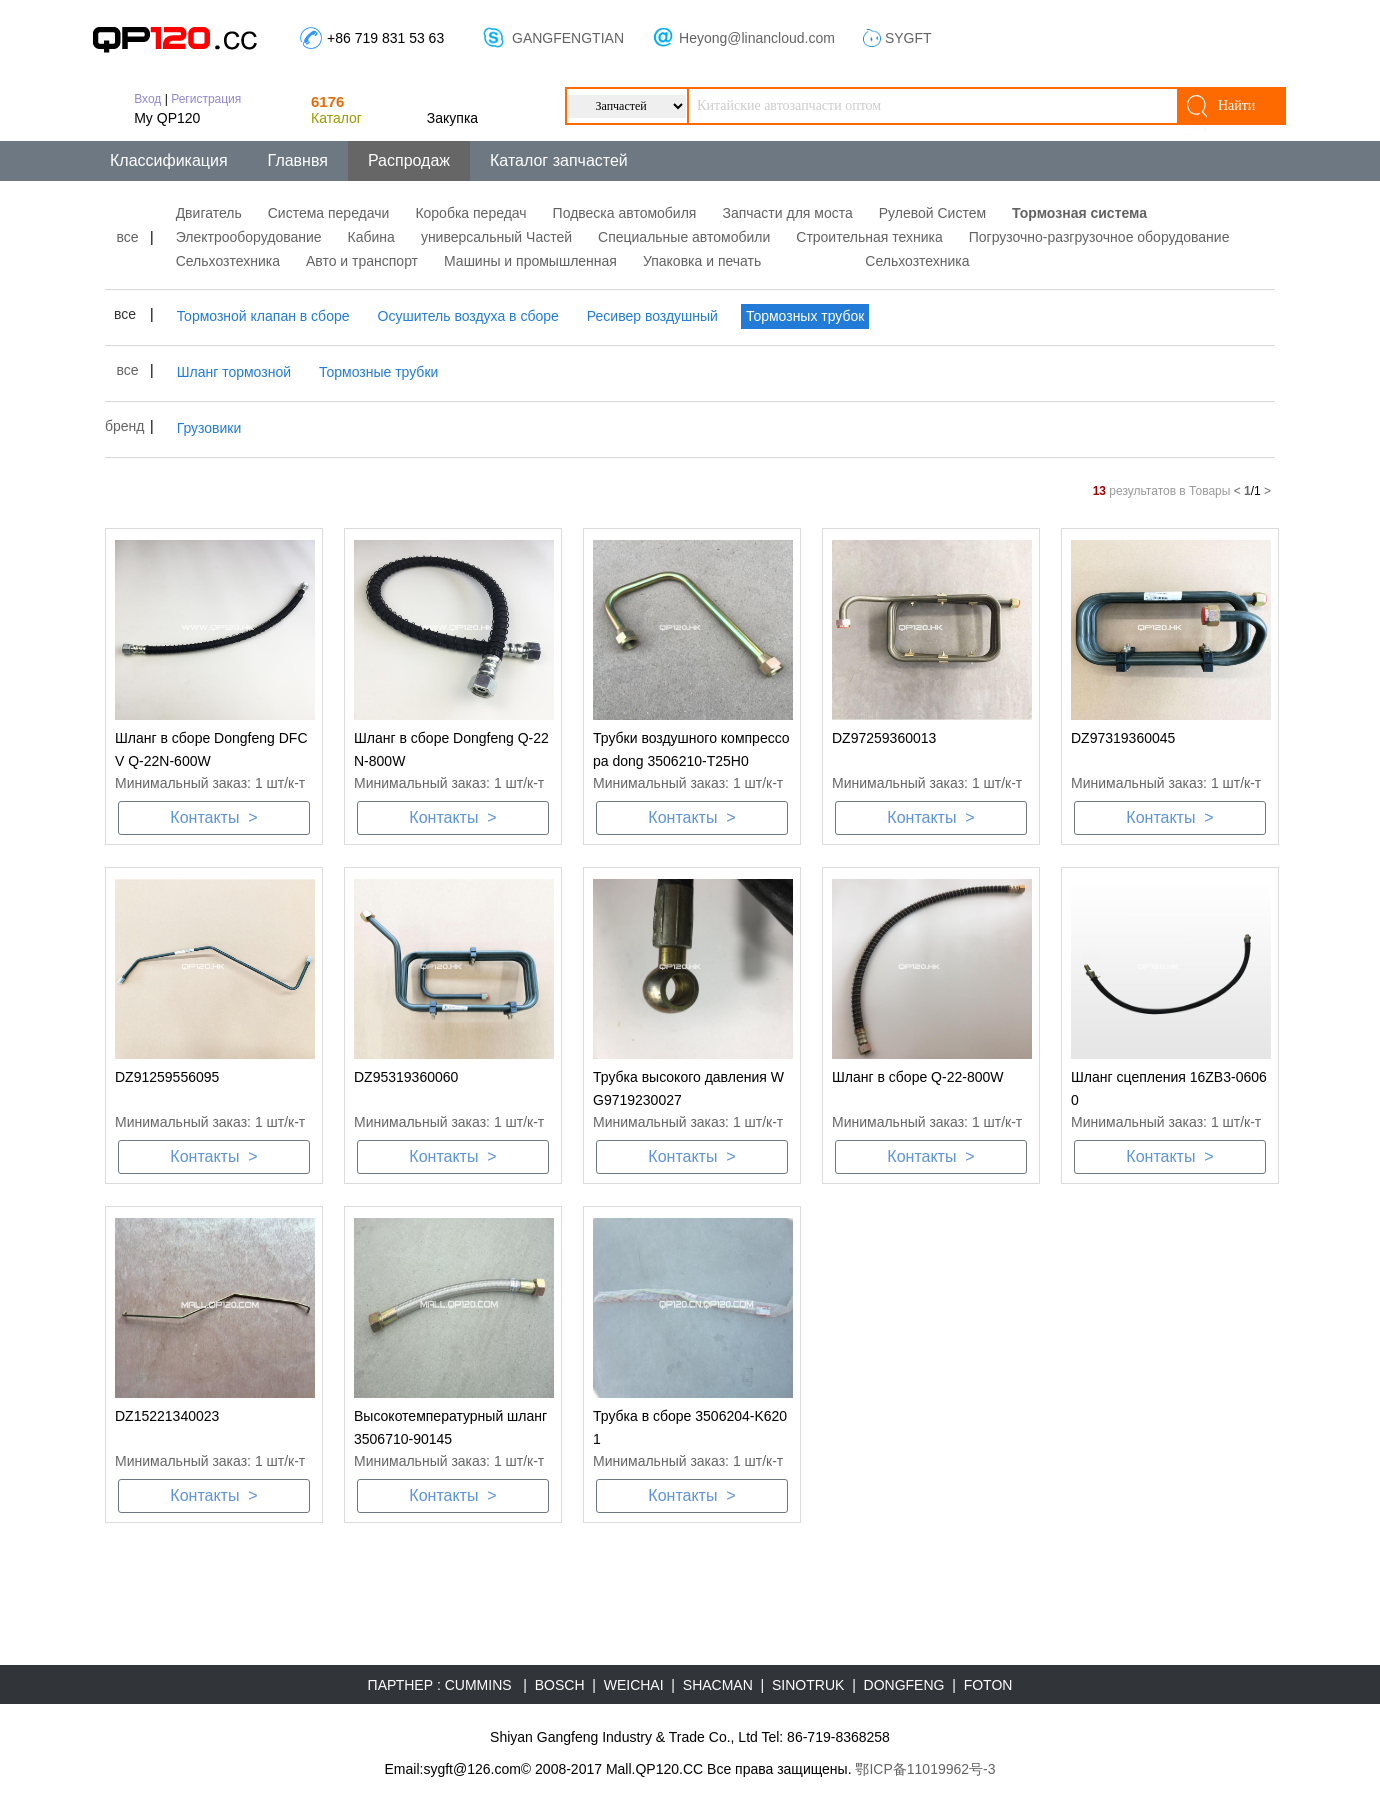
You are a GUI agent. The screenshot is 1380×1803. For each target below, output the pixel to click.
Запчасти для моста (787, 213)
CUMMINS (478, 1685)
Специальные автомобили (684, 237)
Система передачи (329, 213)
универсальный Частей (496, 237)
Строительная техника (869, 237)
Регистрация (206, 99)
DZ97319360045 (1123, 738)
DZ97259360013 (884, 738)
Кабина (371, 237)
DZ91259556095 (167, 1077)
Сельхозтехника (228, 261)
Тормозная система (1079, 213)
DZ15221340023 (167, 1416)
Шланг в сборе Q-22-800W (917, 1077)
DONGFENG (904, 1685)
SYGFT (908, 38)
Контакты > (213, 817)
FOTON (988, 1685)
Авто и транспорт (362, 261)
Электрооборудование (249, 237)
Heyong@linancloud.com (757, 38)
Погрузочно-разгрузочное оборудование (1099, 237)
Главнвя (298, 160)
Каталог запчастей (559, 160)
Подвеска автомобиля (625, 213)
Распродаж (409, 160)
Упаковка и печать (702, 261)
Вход (147, 99)
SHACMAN (718, 1685)
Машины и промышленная (530, 261)
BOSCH (560, 1685)
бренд (125, 426)
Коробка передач (470, 213)
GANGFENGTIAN (568, 38)
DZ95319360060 (406, 1077)
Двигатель (209, 213)
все (127, 237)
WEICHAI (634, 1685)
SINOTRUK (808, 1685)
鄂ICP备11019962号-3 (925, 1769)
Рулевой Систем (932, 213)
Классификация (169, 160)
